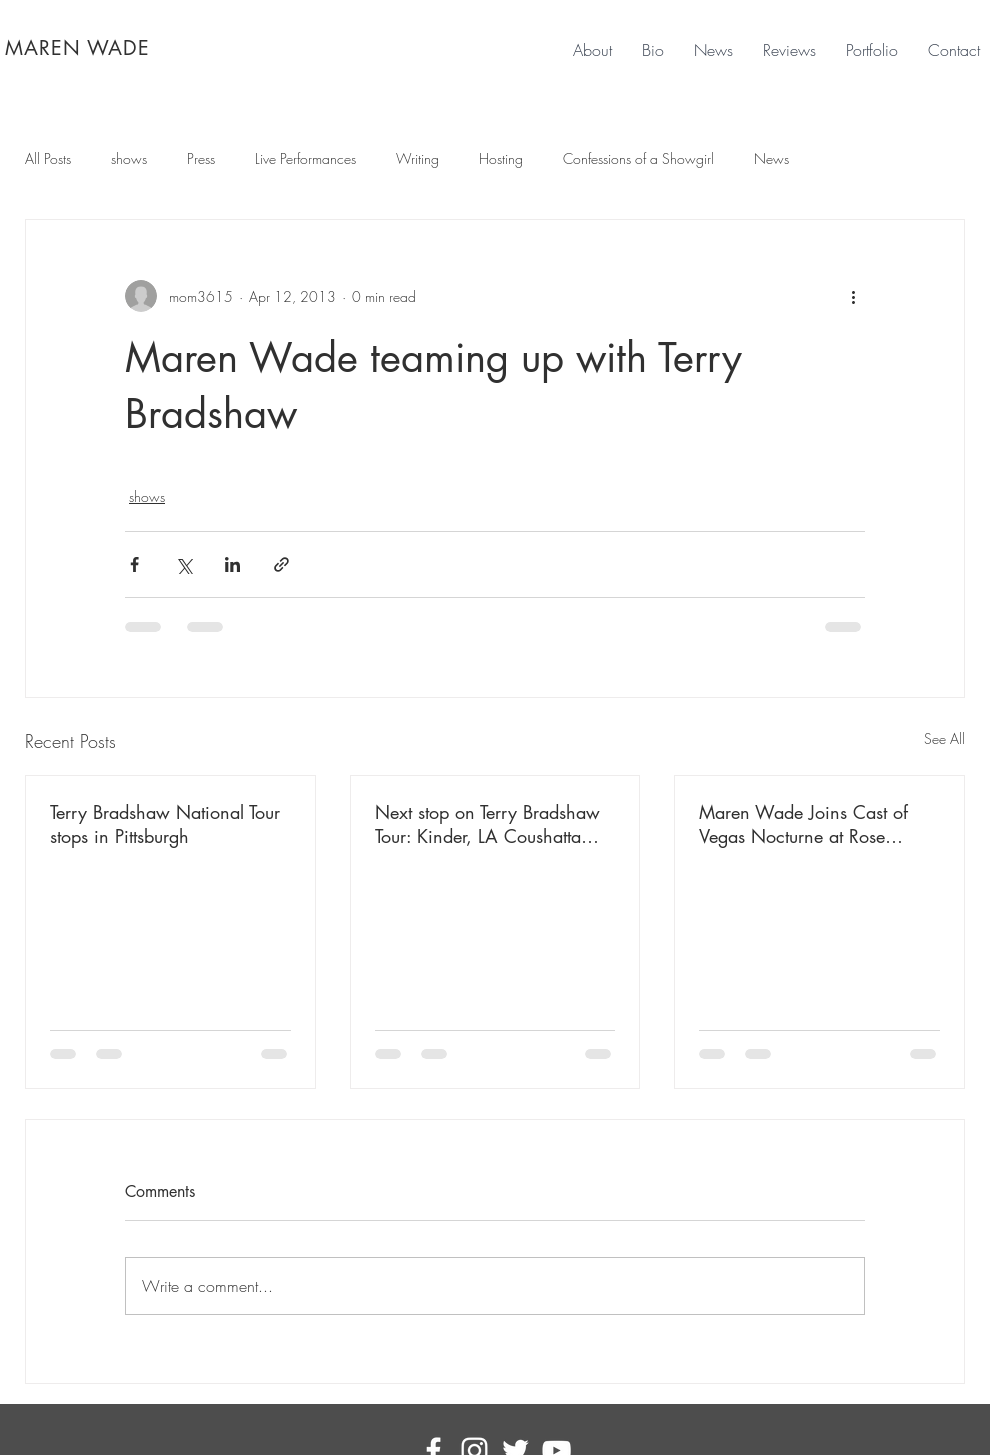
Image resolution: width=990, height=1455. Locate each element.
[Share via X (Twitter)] (183, 564)
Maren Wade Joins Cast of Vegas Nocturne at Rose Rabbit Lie (803, 824)
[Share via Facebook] (134, 564)
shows (129, 158)
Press (201, 158)
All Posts (48, 158)
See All (944, 738)
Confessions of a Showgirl (638, 158)
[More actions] (853, 296)
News (771, 158)
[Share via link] (281, 564)
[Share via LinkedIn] (232, 564)
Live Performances (305, 158)
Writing (417, 158)
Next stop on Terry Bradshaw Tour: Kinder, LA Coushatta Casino (487, 824)
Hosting (501, 158)
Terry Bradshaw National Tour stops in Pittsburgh (165, 824)
